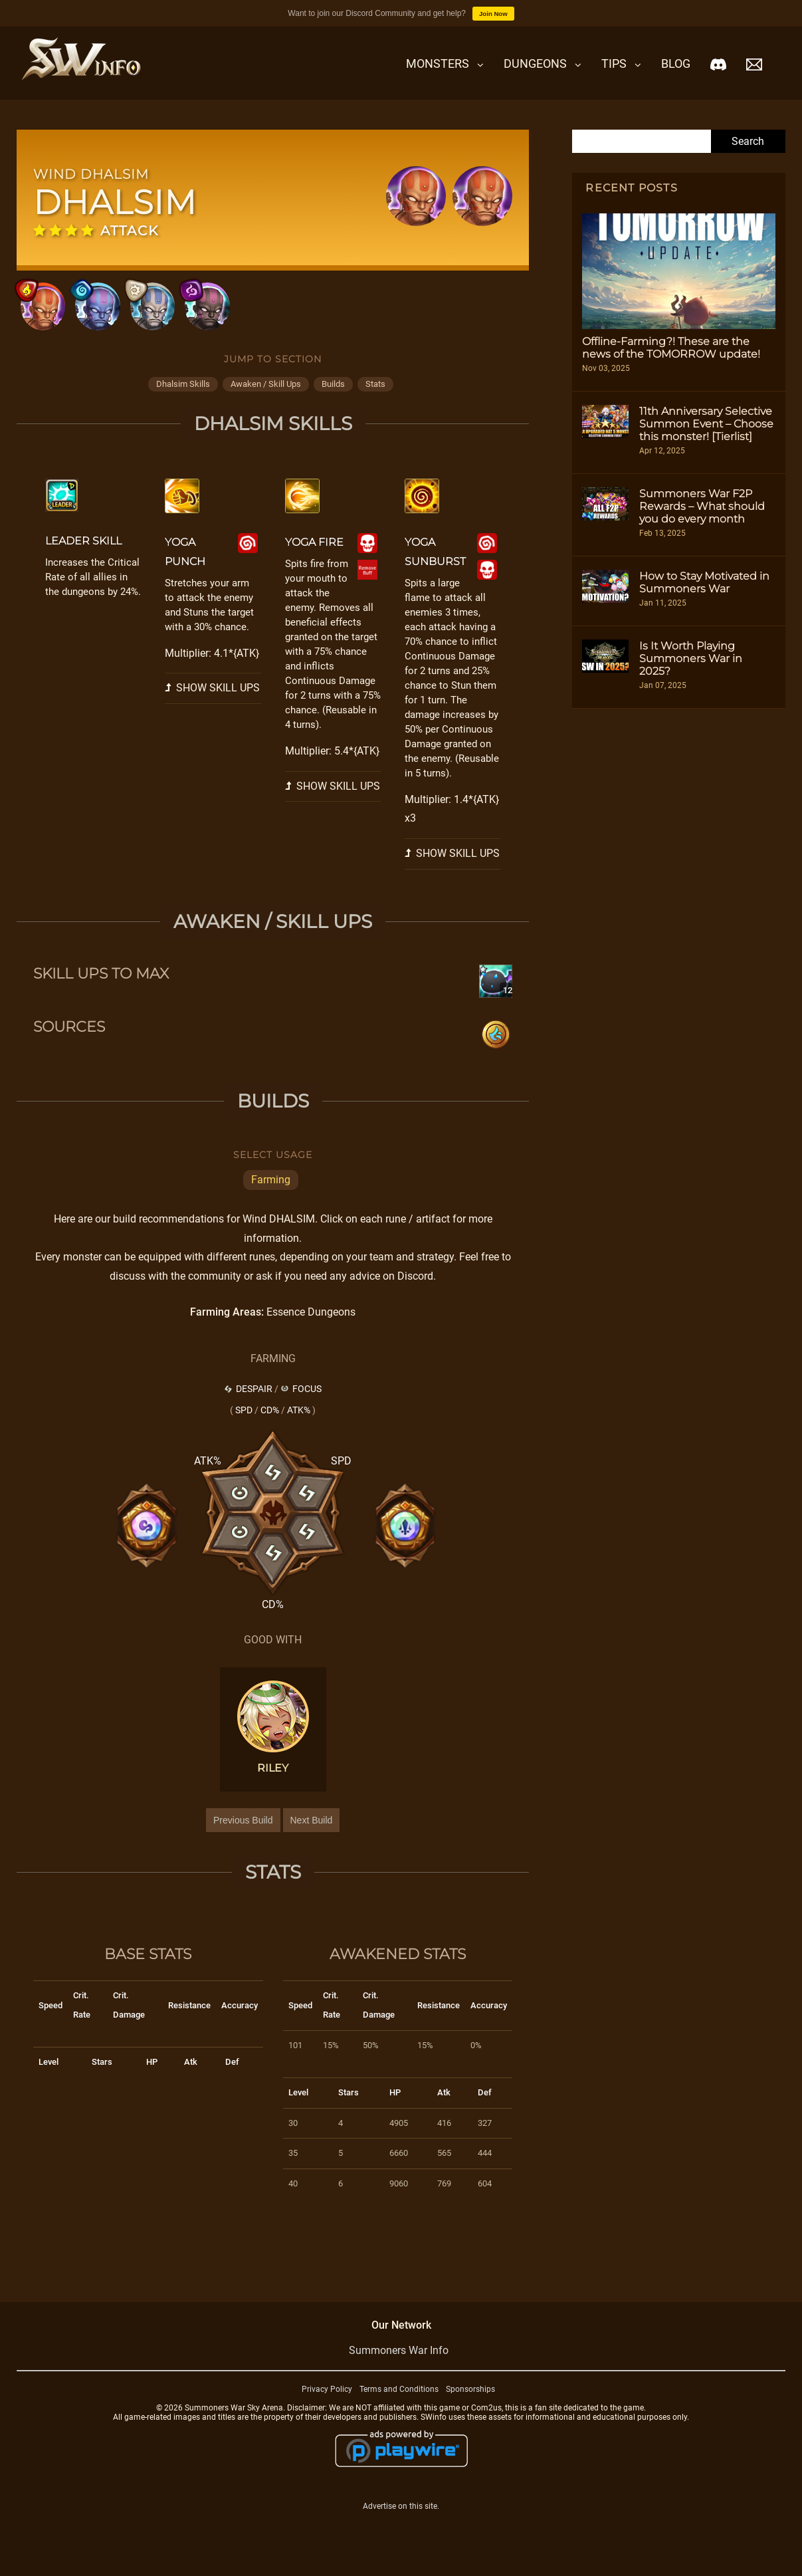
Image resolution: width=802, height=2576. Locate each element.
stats (375, 396)
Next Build (311, 1831)
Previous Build (243, 1831)
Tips (614, 63)
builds (333, 396)
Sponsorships (470, 2400)
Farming (270, 1191)
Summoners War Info (399, 2361)
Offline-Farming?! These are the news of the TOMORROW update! (671, 347)
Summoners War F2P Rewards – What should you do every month (702, 506)
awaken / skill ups (266, 396)
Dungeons (535, 63)
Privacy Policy (327, 2400)
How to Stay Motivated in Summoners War (704, 582)
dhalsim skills (183, 396)
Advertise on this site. (401, 2518)
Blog (675, 63)
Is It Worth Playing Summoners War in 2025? (690, 658)
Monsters (437, 63)
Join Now (493, 13)
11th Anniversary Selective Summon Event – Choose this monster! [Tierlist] (706, 424)
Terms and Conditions (399, 2400)
